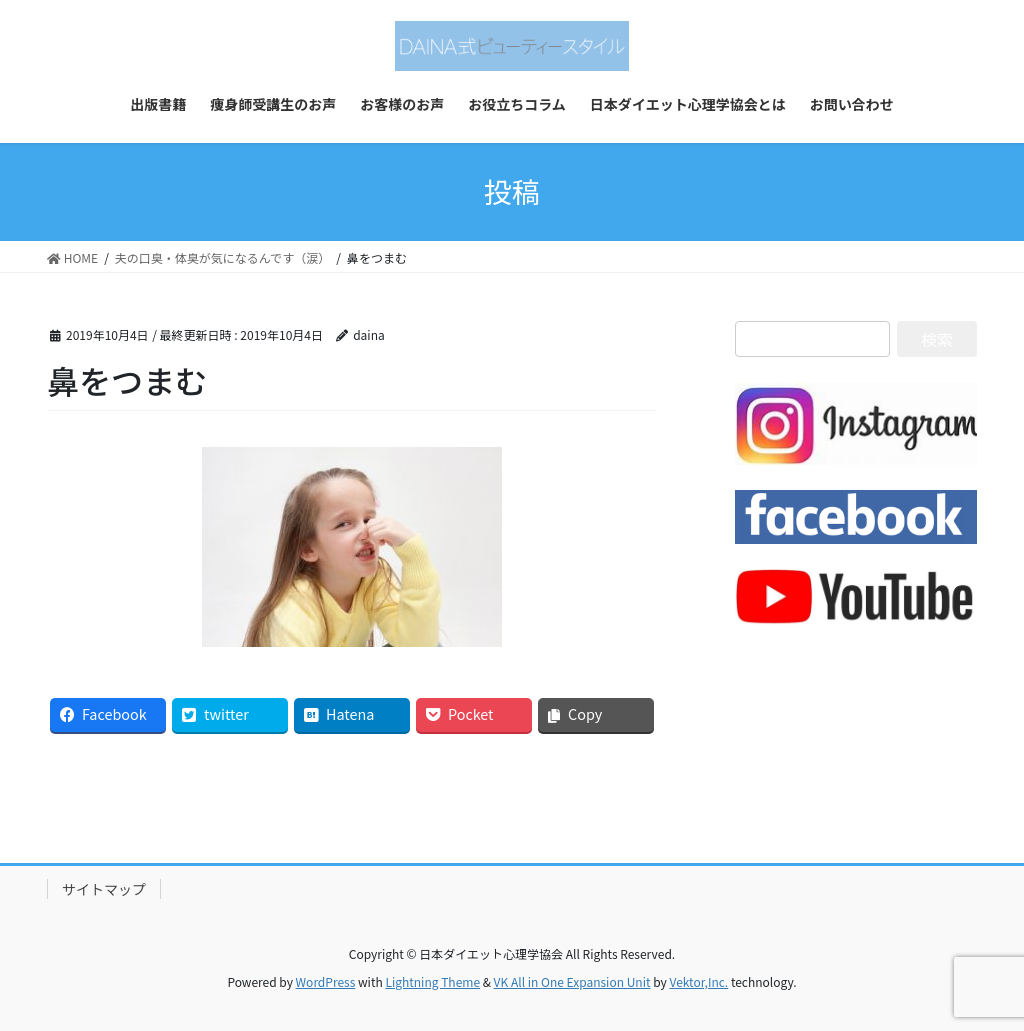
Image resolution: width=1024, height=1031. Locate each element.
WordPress (326, 981)
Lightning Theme (432, 981)
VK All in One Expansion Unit (572, 981)
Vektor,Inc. (698, 981)
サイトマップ (104, 889)
